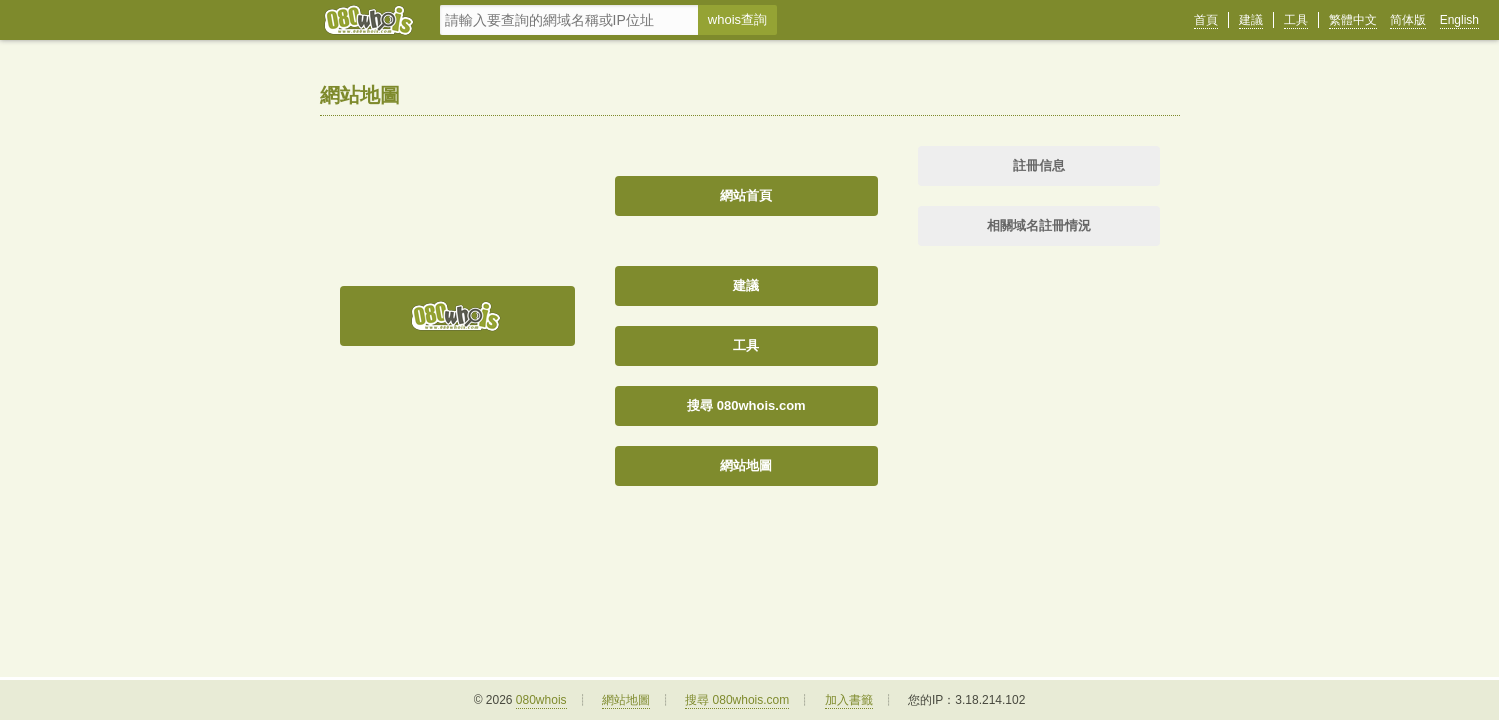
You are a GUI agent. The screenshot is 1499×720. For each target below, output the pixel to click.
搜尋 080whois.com (746, 405)
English (1459, 20)
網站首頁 (746, 195)
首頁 (1206, 20)
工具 (1296, 20)
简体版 (1408, 20)
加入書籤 (849, 700)
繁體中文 (1353, 20)
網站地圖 (746, 465)
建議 (1251, 20)
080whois (541, 700)
